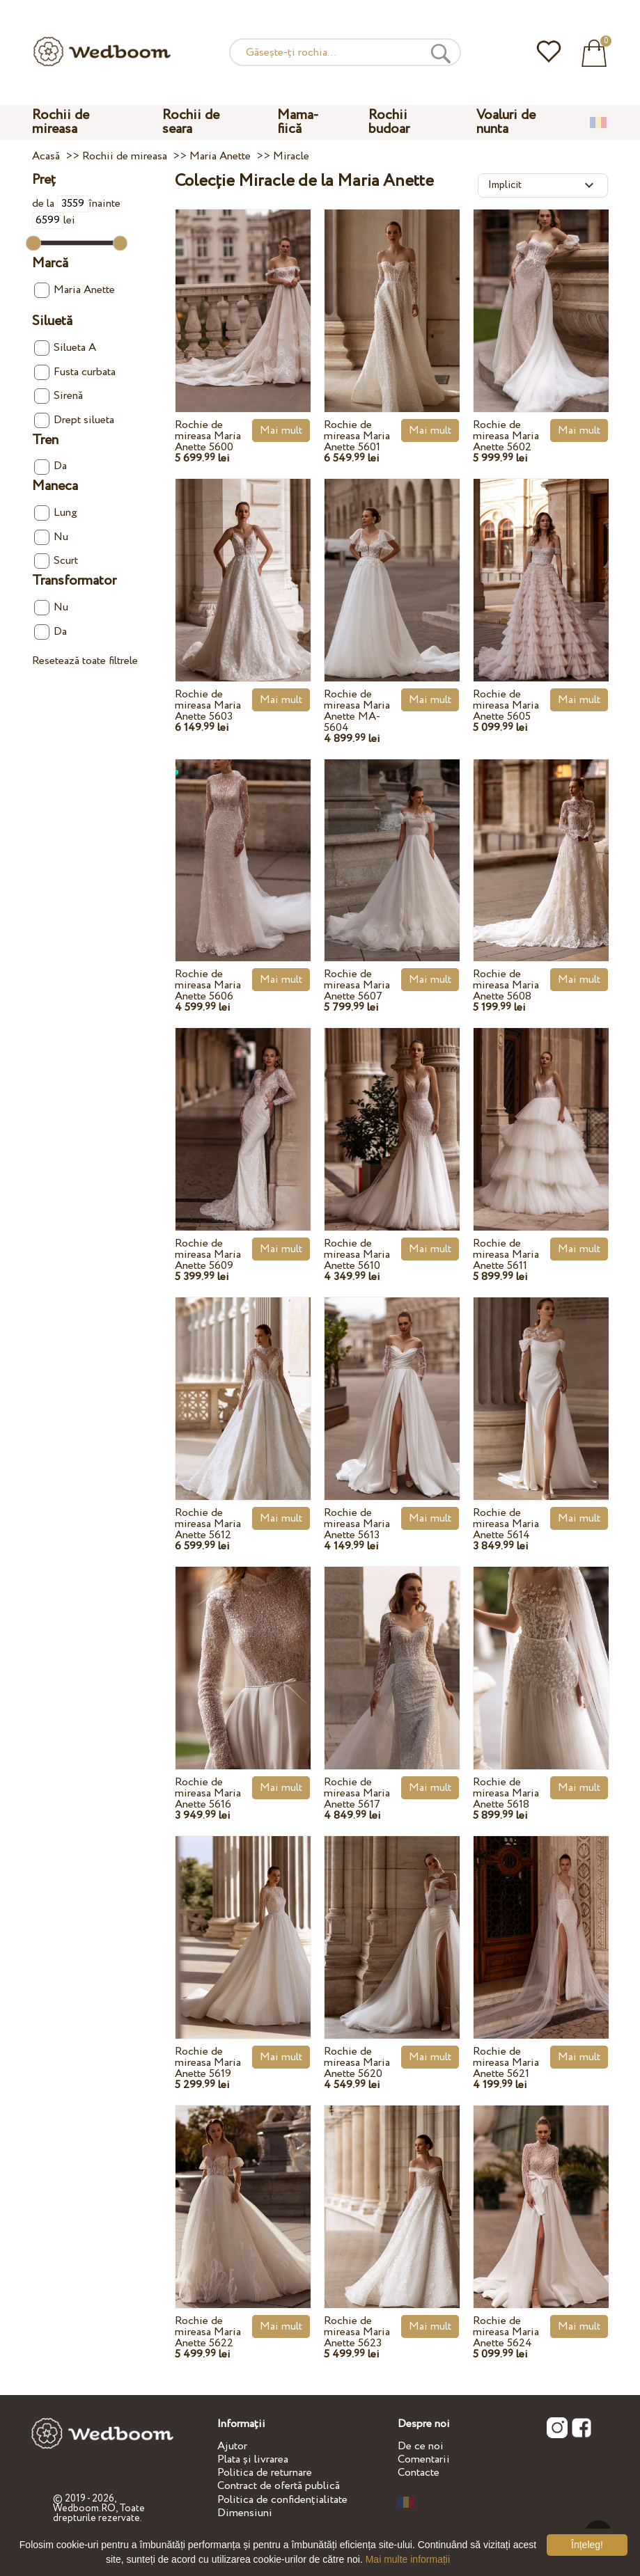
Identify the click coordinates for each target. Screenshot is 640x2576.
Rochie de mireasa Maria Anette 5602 (506, 436)
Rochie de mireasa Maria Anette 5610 (357, 1254)
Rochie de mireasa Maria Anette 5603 (208, 705)
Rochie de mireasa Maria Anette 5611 (506, 1254)
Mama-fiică (298, 122)
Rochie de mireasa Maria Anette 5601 (357, 436)
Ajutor (232, 2446)
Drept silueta (74, 420)
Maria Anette (74, 290)
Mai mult (281, 430)
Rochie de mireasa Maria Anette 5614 (506, 1524)
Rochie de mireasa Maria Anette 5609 (208, 1254)
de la (60, 204)
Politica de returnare (264, 2473)
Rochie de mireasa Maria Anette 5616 (208, 1793)
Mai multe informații (408, 2559)
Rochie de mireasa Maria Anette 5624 (506, 2332)
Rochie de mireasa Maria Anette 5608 (506, 985)
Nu (51, 537)
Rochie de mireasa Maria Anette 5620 (357, 2063)
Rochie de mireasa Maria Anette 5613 (357, 1524)
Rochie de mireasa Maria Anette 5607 (357, 985)
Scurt (56, 561)
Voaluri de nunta (506, 122)
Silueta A (65, 348)
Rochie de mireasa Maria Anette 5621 (506, 2063)
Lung (55, 513)
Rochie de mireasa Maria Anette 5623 (357, 2332)
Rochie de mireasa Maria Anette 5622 (208, 2332)
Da (50, 466)
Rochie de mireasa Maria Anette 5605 (506, 705)
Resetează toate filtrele (85, 661)
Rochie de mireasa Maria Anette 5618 (506, 1793)
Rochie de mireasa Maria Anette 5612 (208, 1524)
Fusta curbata (75, 372)
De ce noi (421, 2446)
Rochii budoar (388, 122)
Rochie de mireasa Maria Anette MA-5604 (357, 711)
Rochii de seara (190, 122)
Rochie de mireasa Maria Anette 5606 (208, 985)
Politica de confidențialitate (282, 2500)
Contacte (418, 2473)
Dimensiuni (244, 2513)
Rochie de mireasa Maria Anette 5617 (357, 1793)
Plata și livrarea (252, 2459)
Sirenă (58, 396)
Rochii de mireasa (60, 122)
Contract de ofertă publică (278, 2486)
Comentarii (424, 2459)
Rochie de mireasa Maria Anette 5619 (208, 2063)
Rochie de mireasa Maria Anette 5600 (208, 436)
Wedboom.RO (84, 2508)
